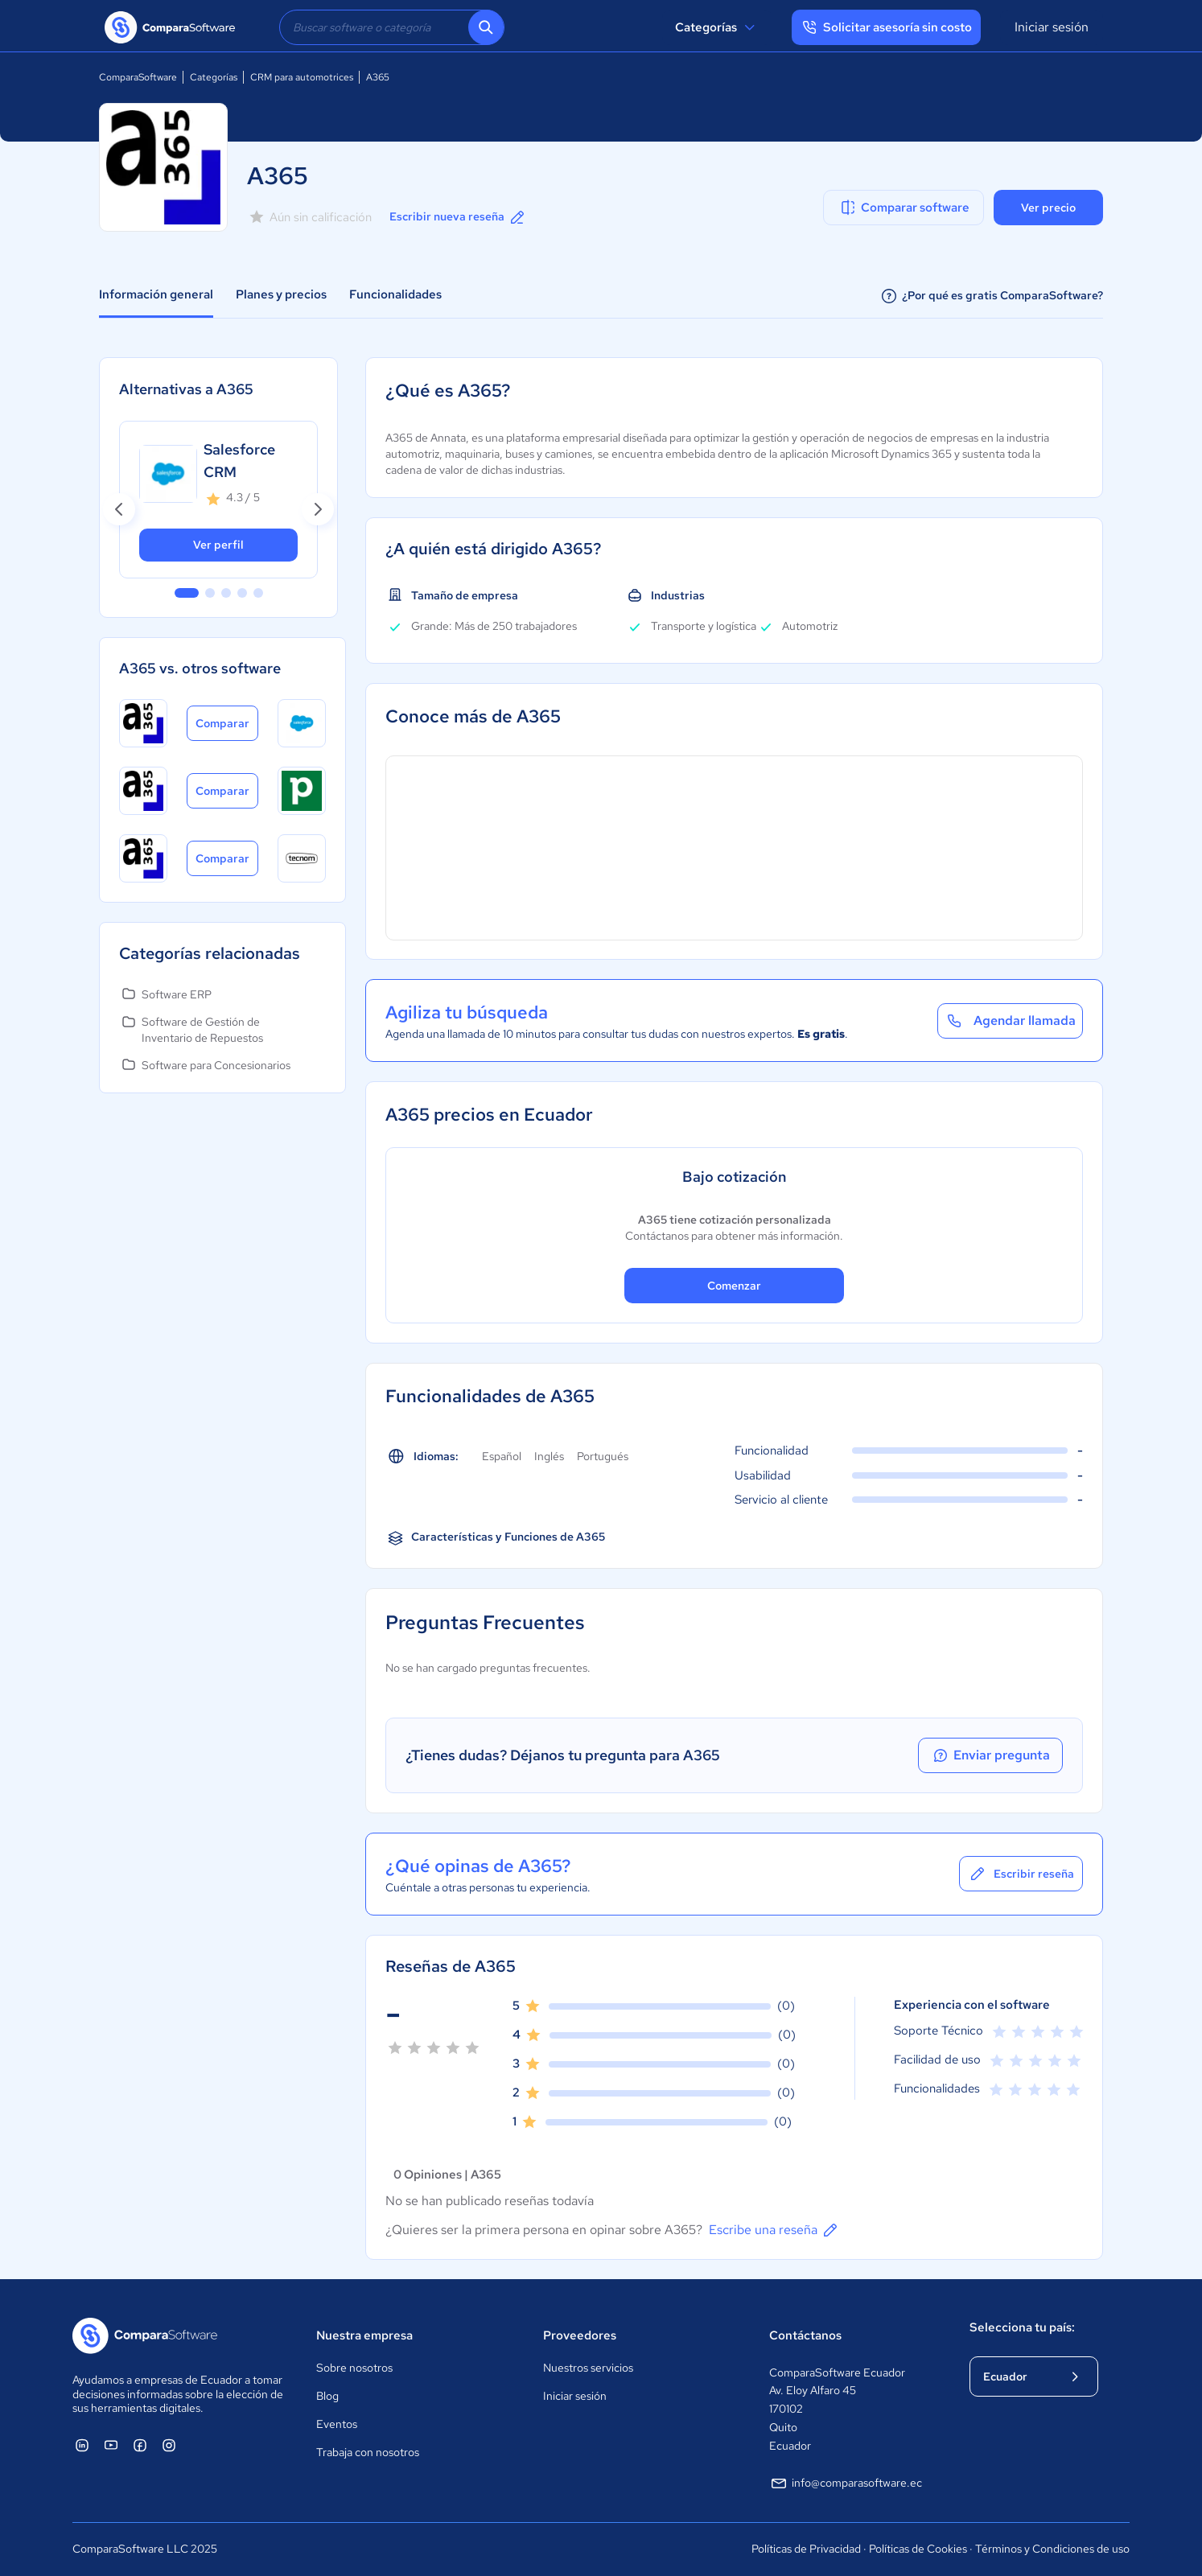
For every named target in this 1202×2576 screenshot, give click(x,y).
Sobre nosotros (354, 2367)
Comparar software (903, 207)
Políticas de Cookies (918, 2548)
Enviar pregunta (990, 1755)
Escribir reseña (1021, 1873)
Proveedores (579, 2335)
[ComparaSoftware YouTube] (111, 2445)
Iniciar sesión (1052, 27)
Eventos (336, 2424)
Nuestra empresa (364, 2335)
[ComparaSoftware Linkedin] (82, 2445)
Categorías (717, 27)
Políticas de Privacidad (806, 2548)
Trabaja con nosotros (367, 2452)
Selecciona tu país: (1022, 2327)
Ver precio (1048, 207)
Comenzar (734, 1285)
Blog (327, 2396)
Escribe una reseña (774, 2230)
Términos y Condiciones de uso (1052, 2548)
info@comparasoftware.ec (845, 2483)
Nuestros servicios (588, 2367)
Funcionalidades (395, 294)
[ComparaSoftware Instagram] (169, 2445)
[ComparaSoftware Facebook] (140, 2445)
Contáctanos (805, 2335)
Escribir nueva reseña (458, 217)
